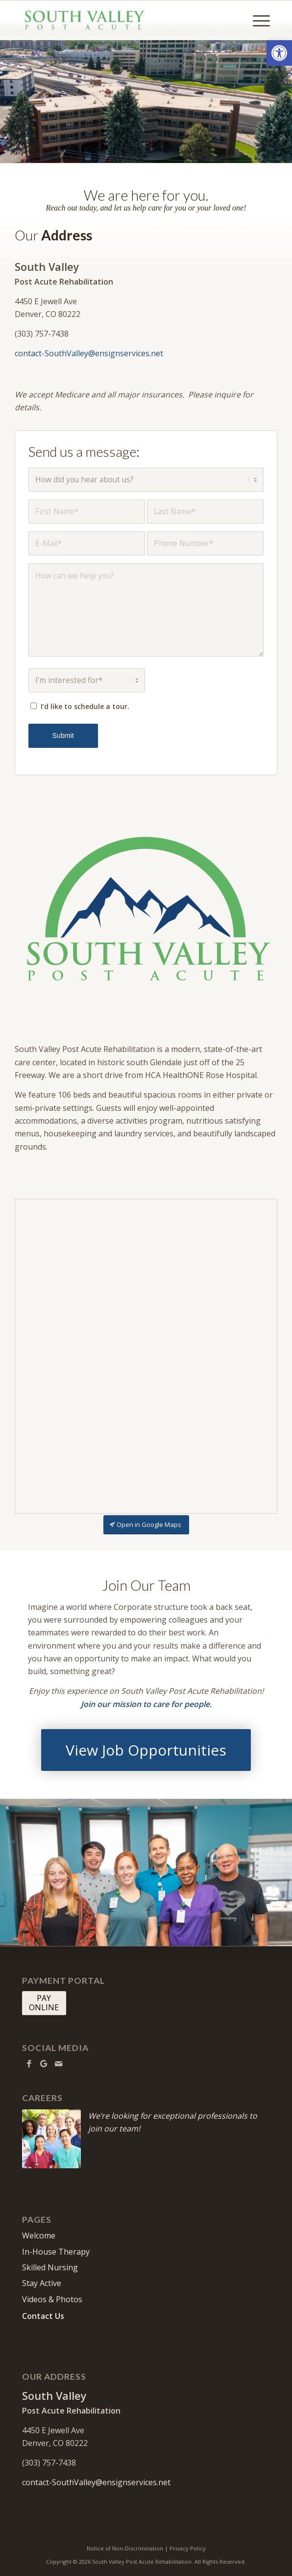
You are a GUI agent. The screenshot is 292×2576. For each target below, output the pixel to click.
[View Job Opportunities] (146, 1750)
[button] (279, 53)
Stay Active (41, 2284)
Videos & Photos (52, 2299)
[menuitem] (256, 20)
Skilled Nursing (50, 2267)
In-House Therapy (56, 2252)
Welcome (38, 2236)
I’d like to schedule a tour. (86, 706)
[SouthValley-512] (146, 911)
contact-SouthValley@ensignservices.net (89, 353)
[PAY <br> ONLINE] (44, 2004)
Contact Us (43, 2316)
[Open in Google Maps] (146, 1525)
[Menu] (256, 20)
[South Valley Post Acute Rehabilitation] (121, 20)
